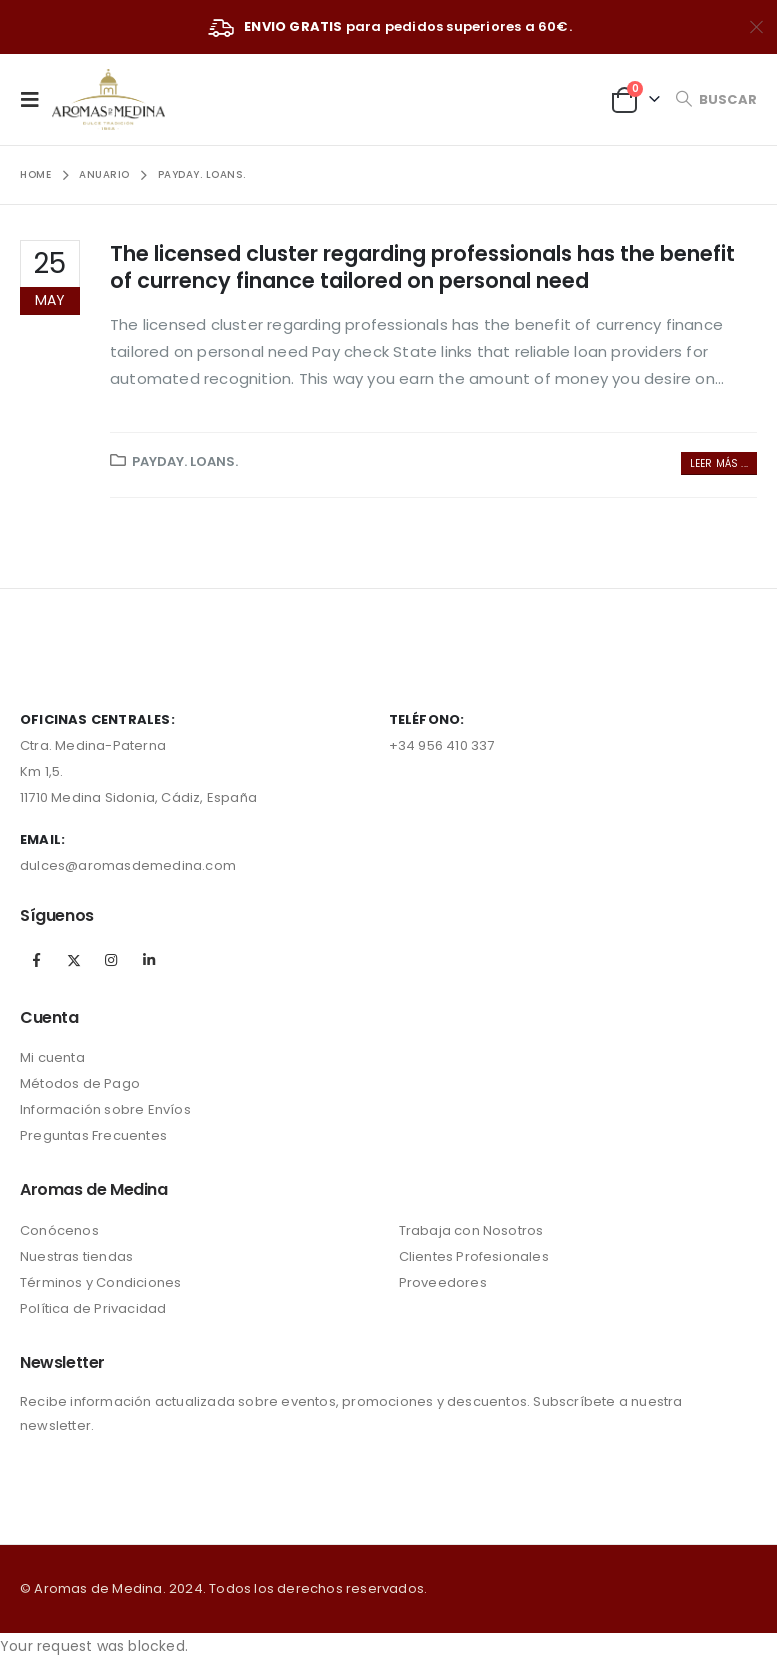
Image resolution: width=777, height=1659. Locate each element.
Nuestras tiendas (76, 1256)
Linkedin (149, 960)
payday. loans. (185, 461)
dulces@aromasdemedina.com (128, 865)
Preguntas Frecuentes (93, 1135)
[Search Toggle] (716, 99)
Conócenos (59, 1230)
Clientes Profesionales (474, 1256)
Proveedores (443, 1282)
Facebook (37, 960)
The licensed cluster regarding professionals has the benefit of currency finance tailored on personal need (422, 267)
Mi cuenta (52, 1057)
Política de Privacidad (93, 1308)
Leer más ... (719, 463)
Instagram (111, 960)
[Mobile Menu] (36, 99)
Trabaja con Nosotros (471, 1230)
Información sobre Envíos (105, 1109)
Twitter (74, 960)
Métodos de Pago (80, 1083)
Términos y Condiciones (100, 1282)
